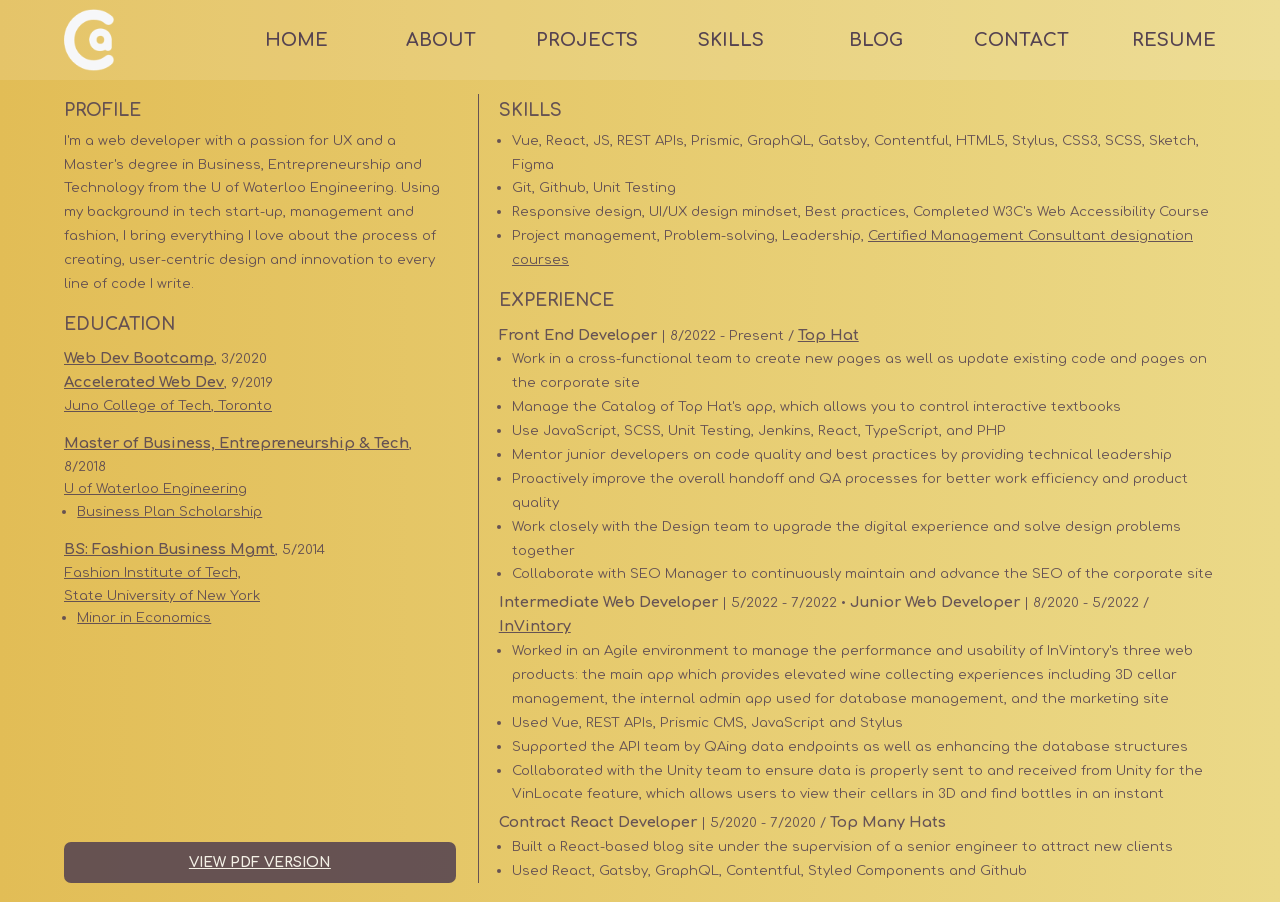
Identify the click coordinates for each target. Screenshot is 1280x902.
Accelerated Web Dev (144, 382)
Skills (731, 40)
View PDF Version (260, 862)
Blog (876, 40)
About (441, 40)
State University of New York (162, 595)
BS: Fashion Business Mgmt (169, 549)
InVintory (535, 626)
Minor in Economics (144, 617)
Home (296, 40)
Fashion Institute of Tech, (152, 572)
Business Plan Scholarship (169, 511)
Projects (587, 40)
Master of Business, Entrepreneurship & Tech (236, 443)
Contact (1021, 40)
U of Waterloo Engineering (155, 488)
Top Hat (828, 335)
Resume (1174, 40)
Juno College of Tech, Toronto (168, 405)
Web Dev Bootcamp (139, 358)
